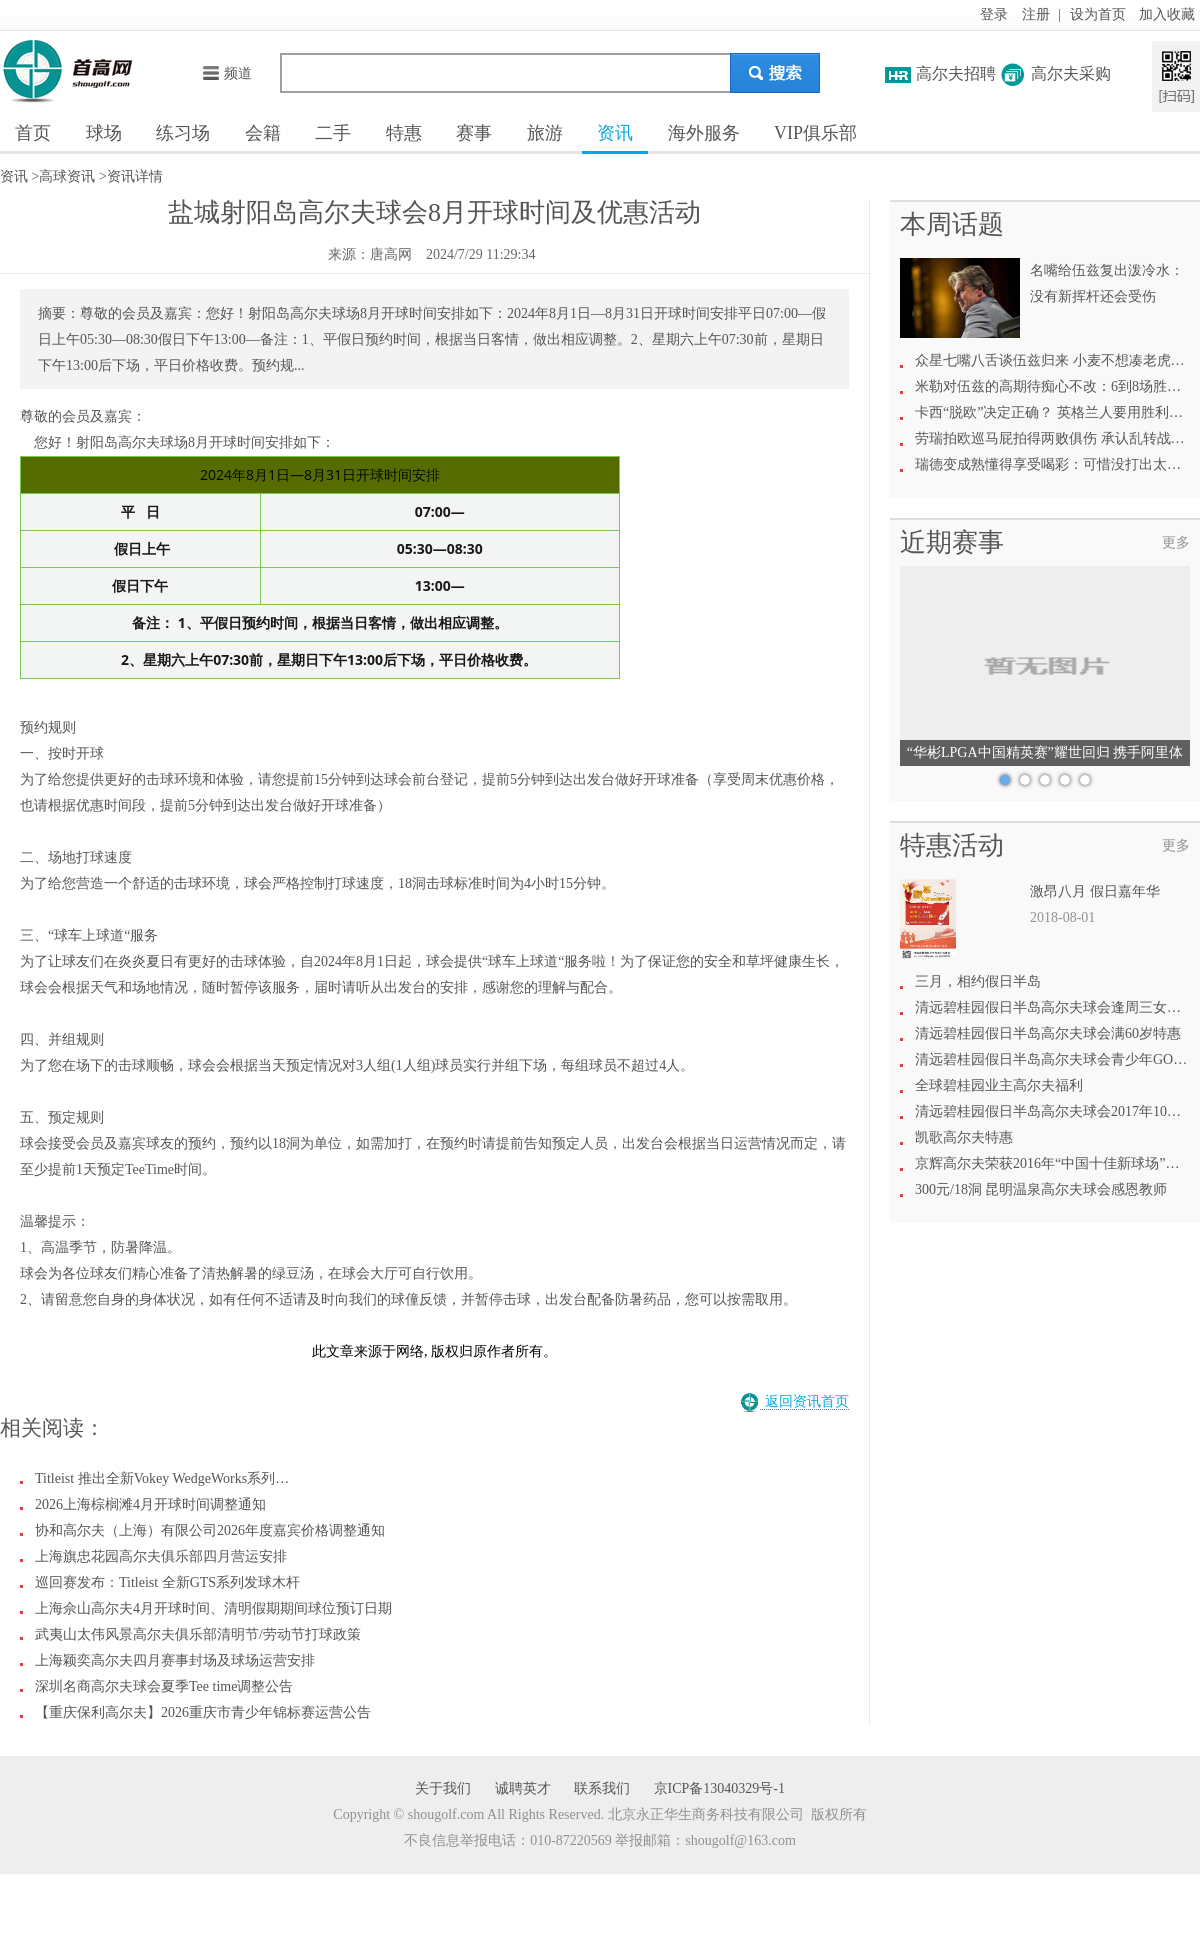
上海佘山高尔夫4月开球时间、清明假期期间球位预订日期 (213, 1608)
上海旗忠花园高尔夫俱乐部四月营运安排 (161, 1556)
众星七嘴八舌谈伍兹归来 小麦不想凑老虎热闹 (1057, 360)
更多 (1176, 542)
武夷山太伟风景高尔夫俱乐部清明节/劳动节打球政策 (198, 1634)
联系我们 (602, 1788)
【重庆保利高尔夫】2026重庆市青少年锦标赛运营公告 (203, 1712)
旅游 (545, 133)
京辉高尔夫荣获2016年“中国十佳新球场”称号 (1054, 1163)
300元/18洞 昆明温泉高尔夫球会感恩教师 (1041, 1189)
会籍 (263, 133)
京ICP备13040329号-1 (719, 1788)
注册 (1036, 14)
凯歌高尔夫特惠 (964, 1137)
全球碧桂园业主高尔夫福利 (999, 1085)
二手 (333, 133)
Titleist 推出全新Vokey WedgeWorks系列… (162, 1478)
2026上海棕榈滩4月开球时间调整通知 (150, 1504)
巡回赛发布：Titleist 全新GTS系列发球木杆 (167, 1582)
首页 (33, 133)
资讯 (615, 133)
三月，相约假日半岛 (978, 981)
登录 (994, 14)
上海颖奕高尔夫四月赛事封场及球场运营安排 (175, 1660)
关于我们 (443, 1788)
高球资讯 (67, 176)
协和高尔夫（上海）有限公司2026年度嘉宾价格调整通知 (210, 1530)
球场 (104, 133)
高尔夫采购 (1071, 73)
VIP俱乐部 (815, 133)
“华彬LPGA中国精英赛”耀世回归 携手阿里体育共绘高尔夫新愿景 (1045, 755)
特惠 (404, 133)
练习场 (183, 133)
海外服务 (704, 133)
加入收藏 (1167, 14)
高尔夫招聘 (956, 73)
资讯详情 (135, 176)
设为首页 (1098, 14)
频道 (226, 73)
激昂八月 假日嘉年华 (1095, 891)
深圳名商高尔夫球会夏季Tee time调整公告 (164, 1686)
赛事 (474, 133)
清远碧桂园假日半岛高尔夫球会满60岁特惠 (1048, 1033)
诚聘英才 (523, 1788)
